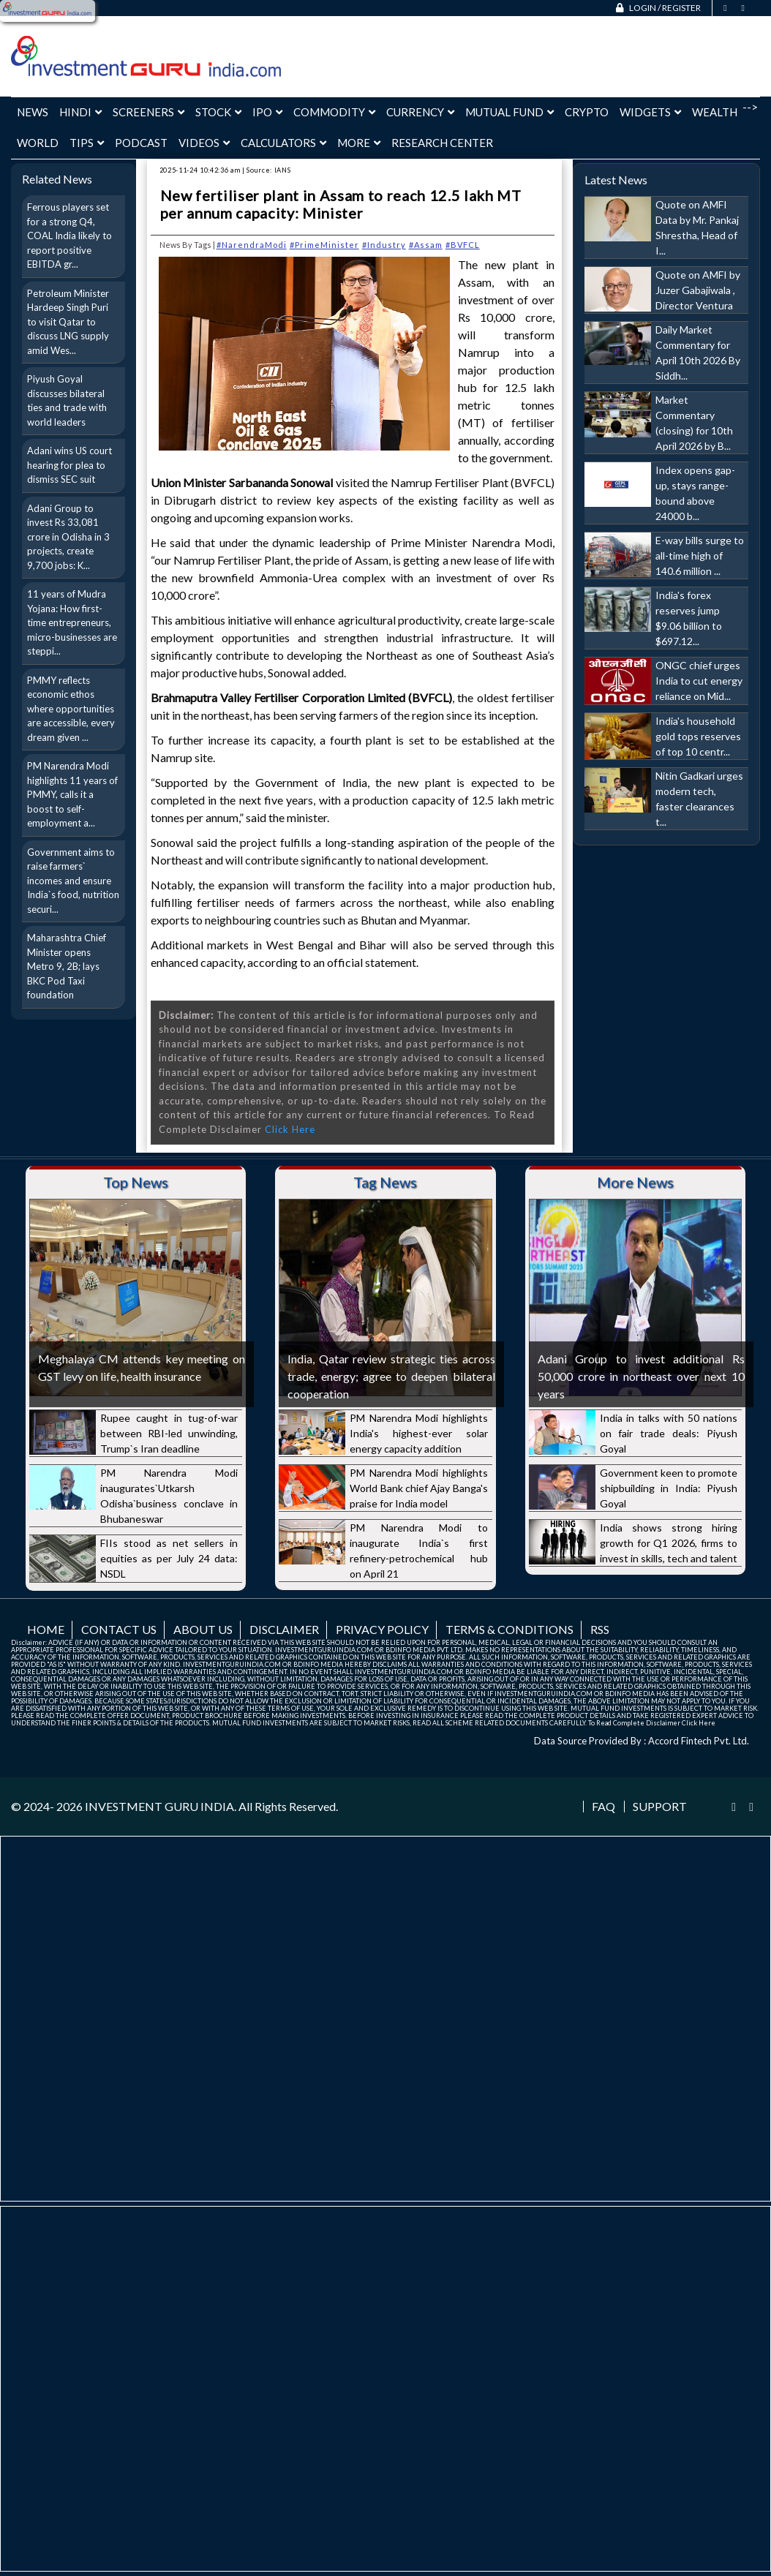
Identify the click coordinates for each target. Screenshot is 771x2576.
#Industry (384, 244)
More (358, 142)
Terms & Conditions (509, 1629)
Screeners (148, 111)
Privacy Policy (382, 1629)
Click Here (290, 1129)
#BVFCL (462, 244)
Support (660, 1806)
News (32, 111)
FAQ (603, 1806)
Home (45, 1629)
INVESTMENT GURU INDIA (159, 1806)
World (38, 142)
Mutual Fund (509, 111)
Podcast (141, 142)
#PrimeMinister (324, 244)
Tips (86, 142)
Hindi (80, 111)
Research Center (442, 142)
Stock (218, 111)
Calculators (283, 142)
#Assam (426, 244)
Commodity (334, 111)
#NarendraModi (252, 244)
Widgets (650, 111)
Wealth (714, 111)
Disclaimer (284, 1629)
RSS (599, 1629)
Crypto (587, 111)
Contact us (119, 1629)
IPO (267, 111)
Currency (420, 111)
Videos (204, 142)
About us (203, 1629)
